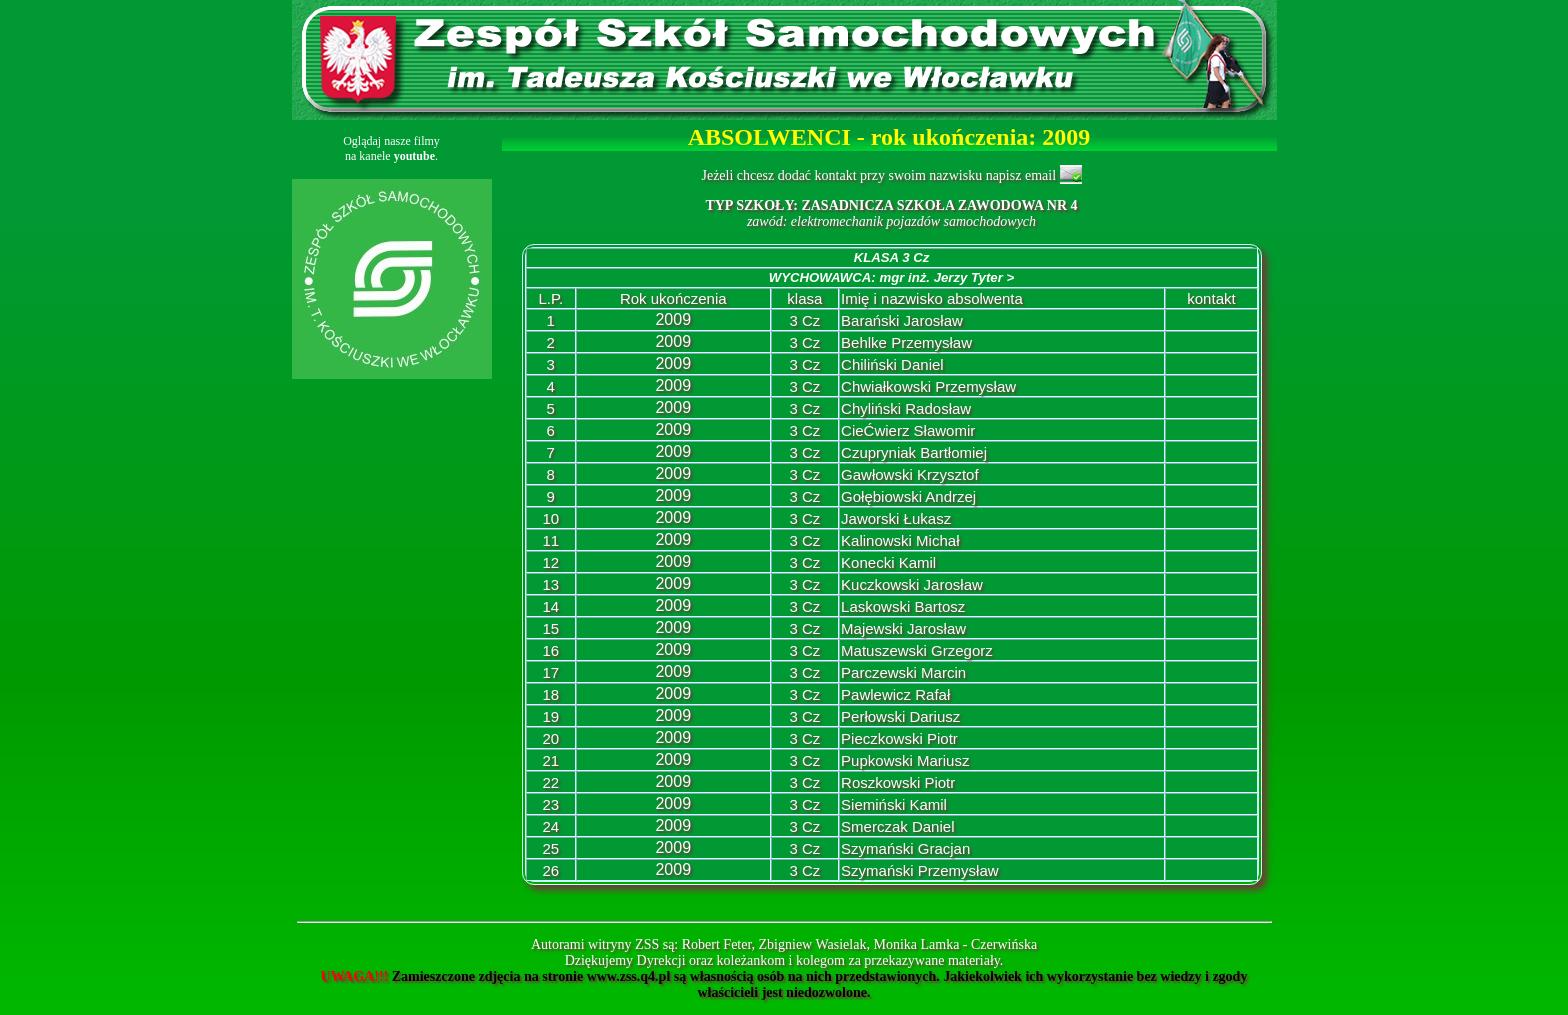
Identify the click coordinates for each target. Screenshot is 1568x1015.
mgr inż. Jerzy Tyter (946, 277)
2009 (673, 319)
